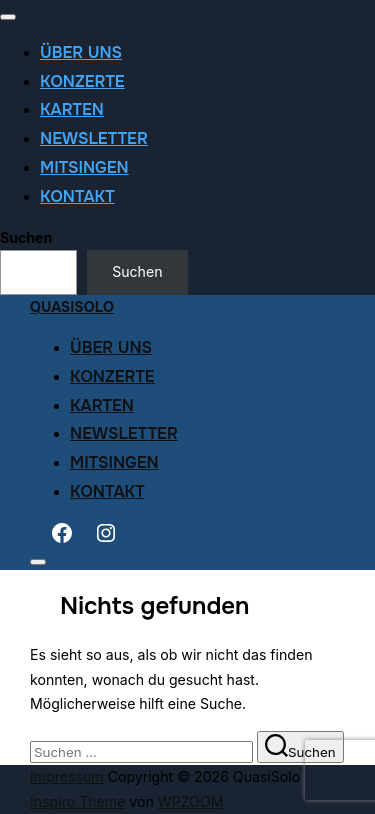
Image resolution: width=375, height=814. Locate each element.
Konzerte (82, 81)
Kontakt (77, 196)
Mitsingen (84, 167)
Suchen (26, 237)
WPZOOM (191, 801)
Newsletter (94, 138)
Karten (72, 109)
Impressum (67, 776)
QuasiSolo (72, 307)
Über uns (81, 52)
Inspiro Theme (77, 801)
